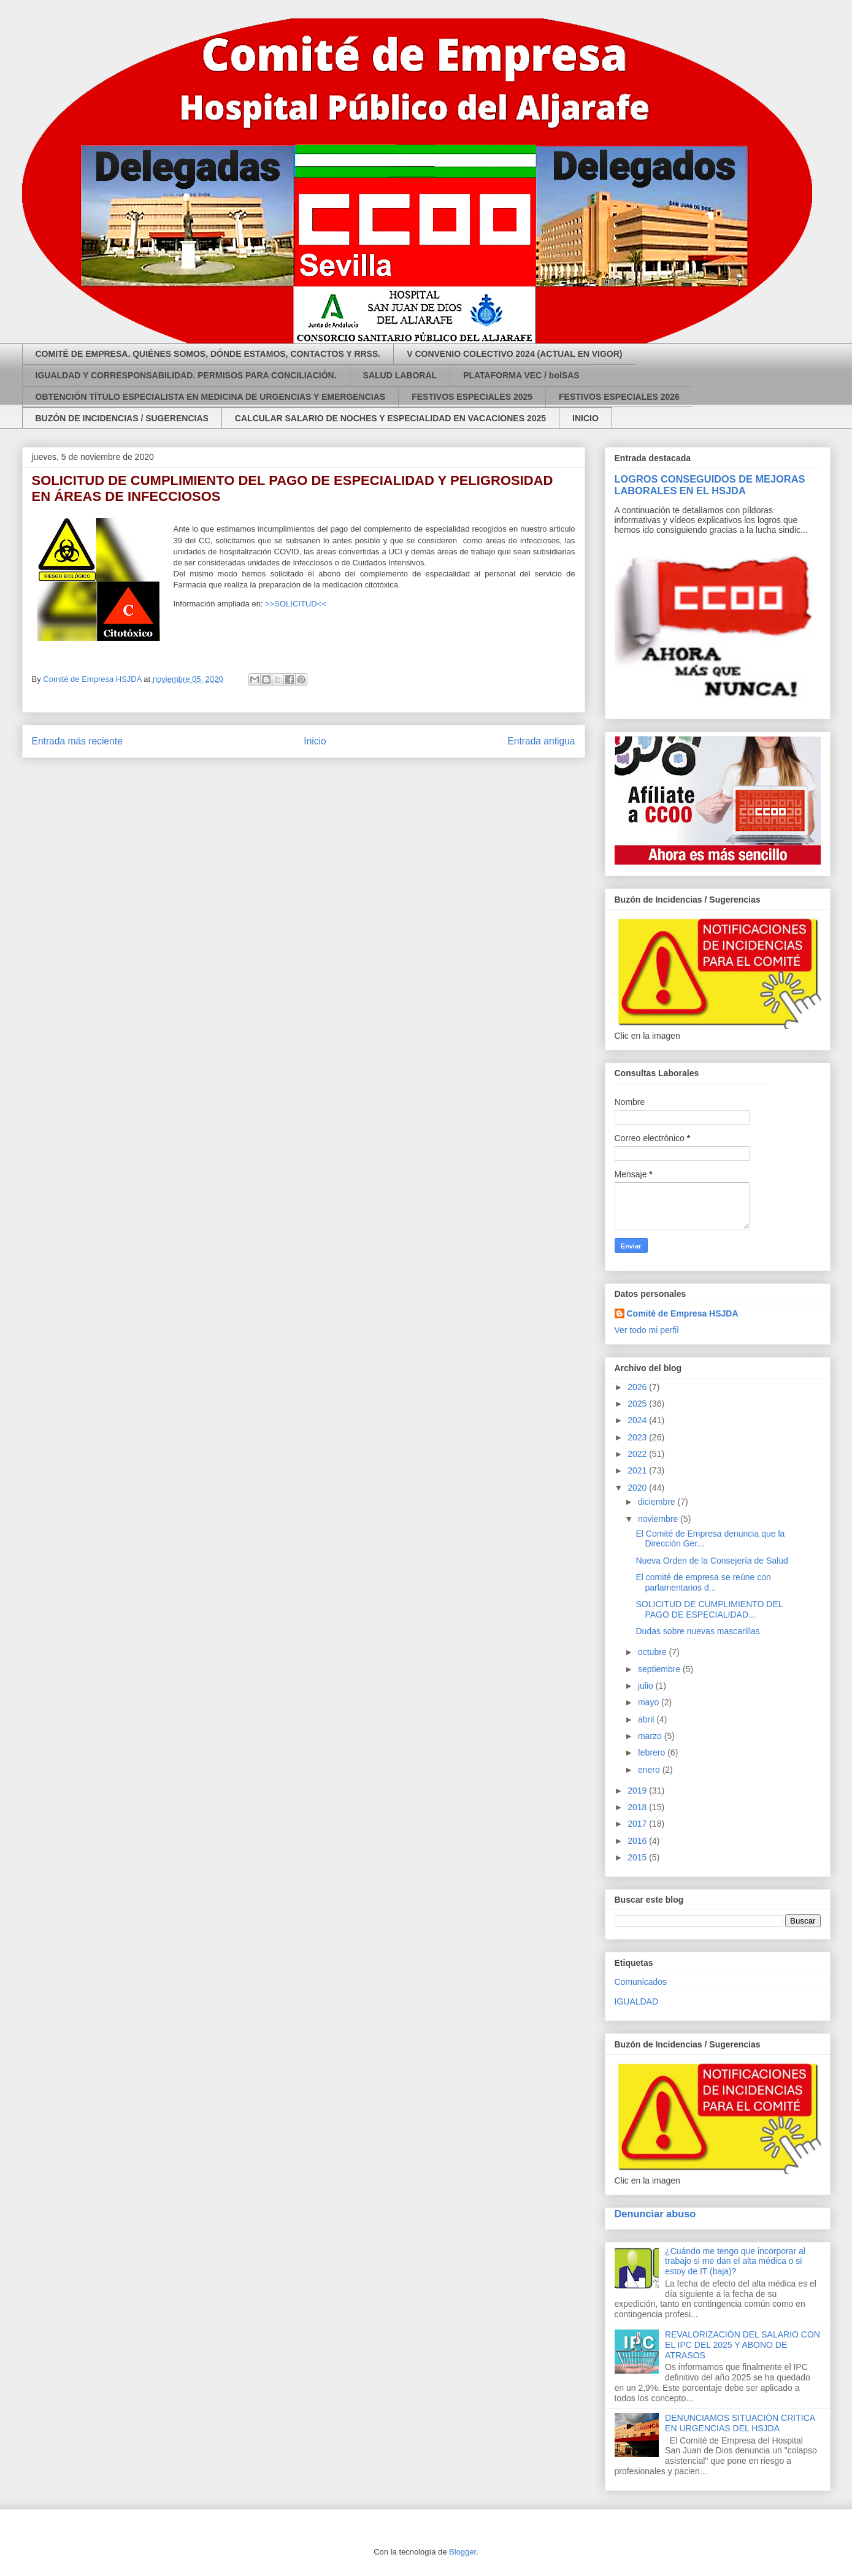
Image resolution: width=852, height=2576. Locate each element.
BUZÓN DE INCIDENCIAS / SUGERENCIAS (122, 418)
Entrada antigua (541, 741)
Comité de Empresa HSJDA (683, 1313)
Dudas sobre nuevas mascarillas (697, 1631)
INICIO (585, 418)
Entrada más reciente (77, 741)
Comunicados (641, 1982)
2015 (638, 1857)
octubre (653, 1652)
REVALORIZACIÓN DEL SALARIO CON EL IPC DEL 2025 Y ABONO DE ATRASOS (742, 2344)
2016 (638, 1841)
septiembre (660, 1669)
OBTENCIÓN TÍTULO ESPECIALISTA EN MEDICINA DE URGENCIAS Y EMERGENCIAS (211, 397)
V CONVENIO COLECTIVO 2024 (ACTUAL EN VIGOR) (514, 354)
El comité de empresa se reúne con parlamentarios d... (702, 1582)
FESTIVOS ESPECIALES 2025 (472, 397)
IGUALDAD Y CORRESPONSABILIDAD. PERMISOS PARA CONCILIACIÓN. (186, 375)
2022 (638, 1454)
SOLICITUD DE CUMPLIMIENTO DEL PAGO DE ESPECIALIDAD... (709, 1609)
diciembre (658, 1502)
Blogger (462, 2551)
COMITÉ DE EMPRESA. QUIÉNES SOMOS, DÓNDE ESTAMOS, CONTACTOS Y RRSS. (208, 354)
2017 (638, 1824)
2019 (638, 1790)
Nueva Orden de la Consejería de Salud (711, 1560)
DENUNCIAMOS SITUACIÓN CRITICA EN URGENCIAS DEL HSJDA (740, 2423)
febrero (652, 1752)
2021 (638, 1470)
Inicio (315, 741)
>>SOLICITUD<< (295, 603)
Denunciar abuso (655, 2213)
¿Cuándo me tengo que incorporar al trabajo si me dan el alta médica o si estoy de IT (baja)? (735, 2261)
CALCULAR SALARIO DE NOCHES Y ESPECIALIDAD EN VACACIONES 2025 (390, 418)
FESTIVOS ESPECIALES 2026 (619, 397)
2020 (638, 1487)
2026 (638, 1387)
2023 (638, 1437)
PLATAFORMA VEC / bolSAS (521, 375)
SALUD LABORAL (400, 375)
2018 (638, 1807)
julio (647, 1686)
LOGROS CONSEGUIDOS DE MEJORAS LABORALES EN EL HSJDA (710, 484)
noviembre (659, 1519)
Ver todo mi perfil (647, 1330)
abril (647, 1719)
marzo (651, 1736)
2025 (638, 1403)
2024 (638, 1420)
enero (650, 1770)
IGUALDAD (637, 2001)
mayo (649, 1702)
